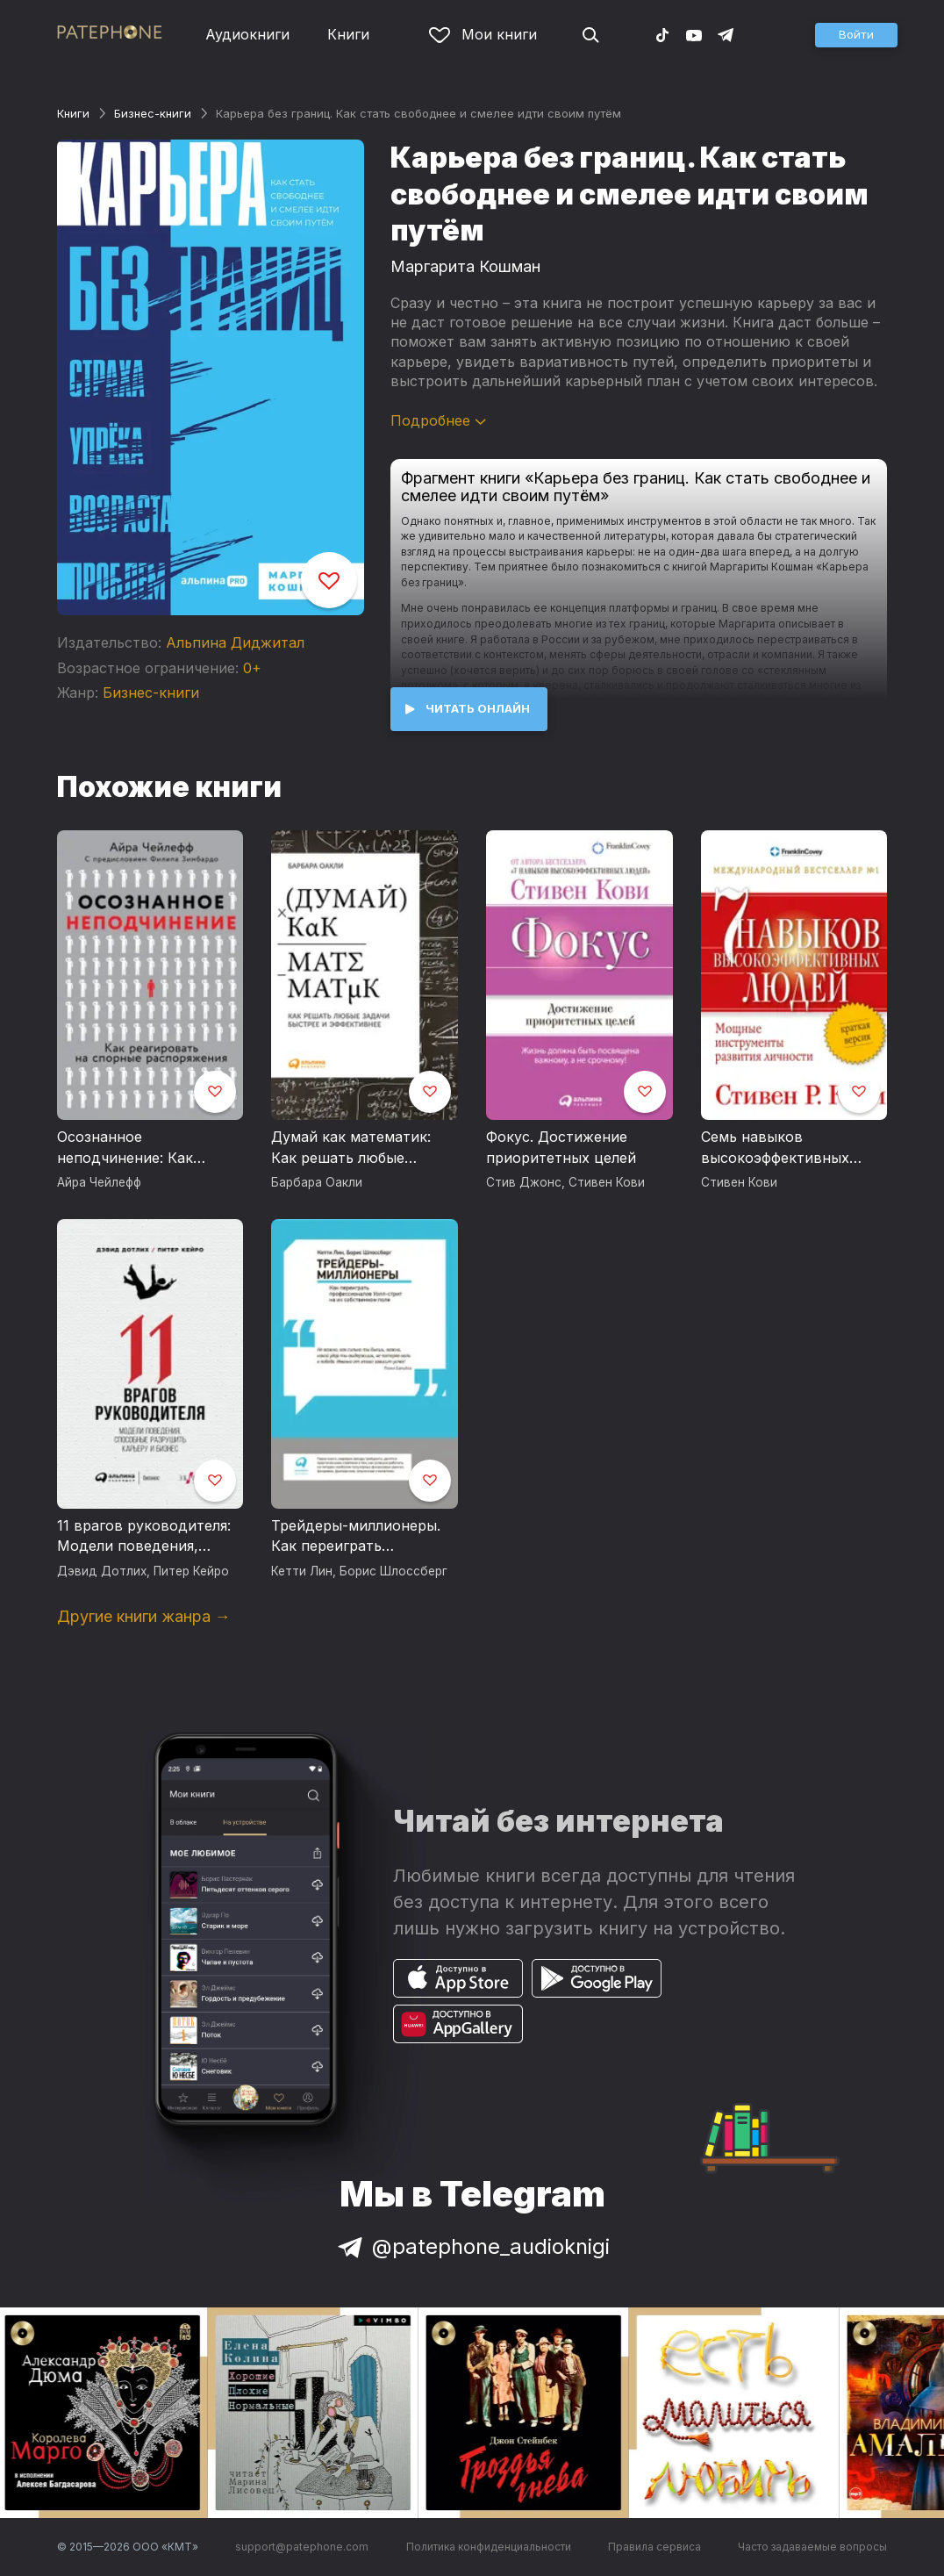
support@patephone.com (301, 2546)
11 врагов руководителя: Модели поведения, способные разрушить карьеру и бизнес (144, 1537)
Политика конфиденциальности (488, 2546)
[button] (856, 35)
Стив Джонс (523, 1182)
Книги (348, 34)
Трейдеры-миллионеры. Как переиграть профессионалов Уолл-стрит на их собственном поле (362, 1537)
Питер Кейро (191, 1571)
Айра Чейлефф (99, 1182)
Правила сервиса (654, 2546)
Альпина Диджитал (235, 642)
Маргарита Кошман (465, 266)
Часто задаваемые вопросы (812, 2546)
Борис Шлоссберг (393, 1571)
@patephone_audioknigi (472, 2246)
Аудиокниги (247, 34)
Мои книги (483, 34)
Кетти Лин (302, 1571)
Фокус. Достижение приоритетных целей (561, 1147)
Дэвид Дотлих (102, 1571)
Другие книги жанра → (144, 1616)
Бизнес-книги (152, 113)
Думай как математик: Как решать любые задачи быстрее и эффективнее (351, 1148)
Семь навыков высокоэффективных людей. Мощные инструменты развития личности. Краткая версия (793, 1148)
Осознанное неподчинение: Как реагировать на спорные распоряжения (145, 1148)
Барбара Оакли (316, 1182)
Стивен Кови (607, 1182)
